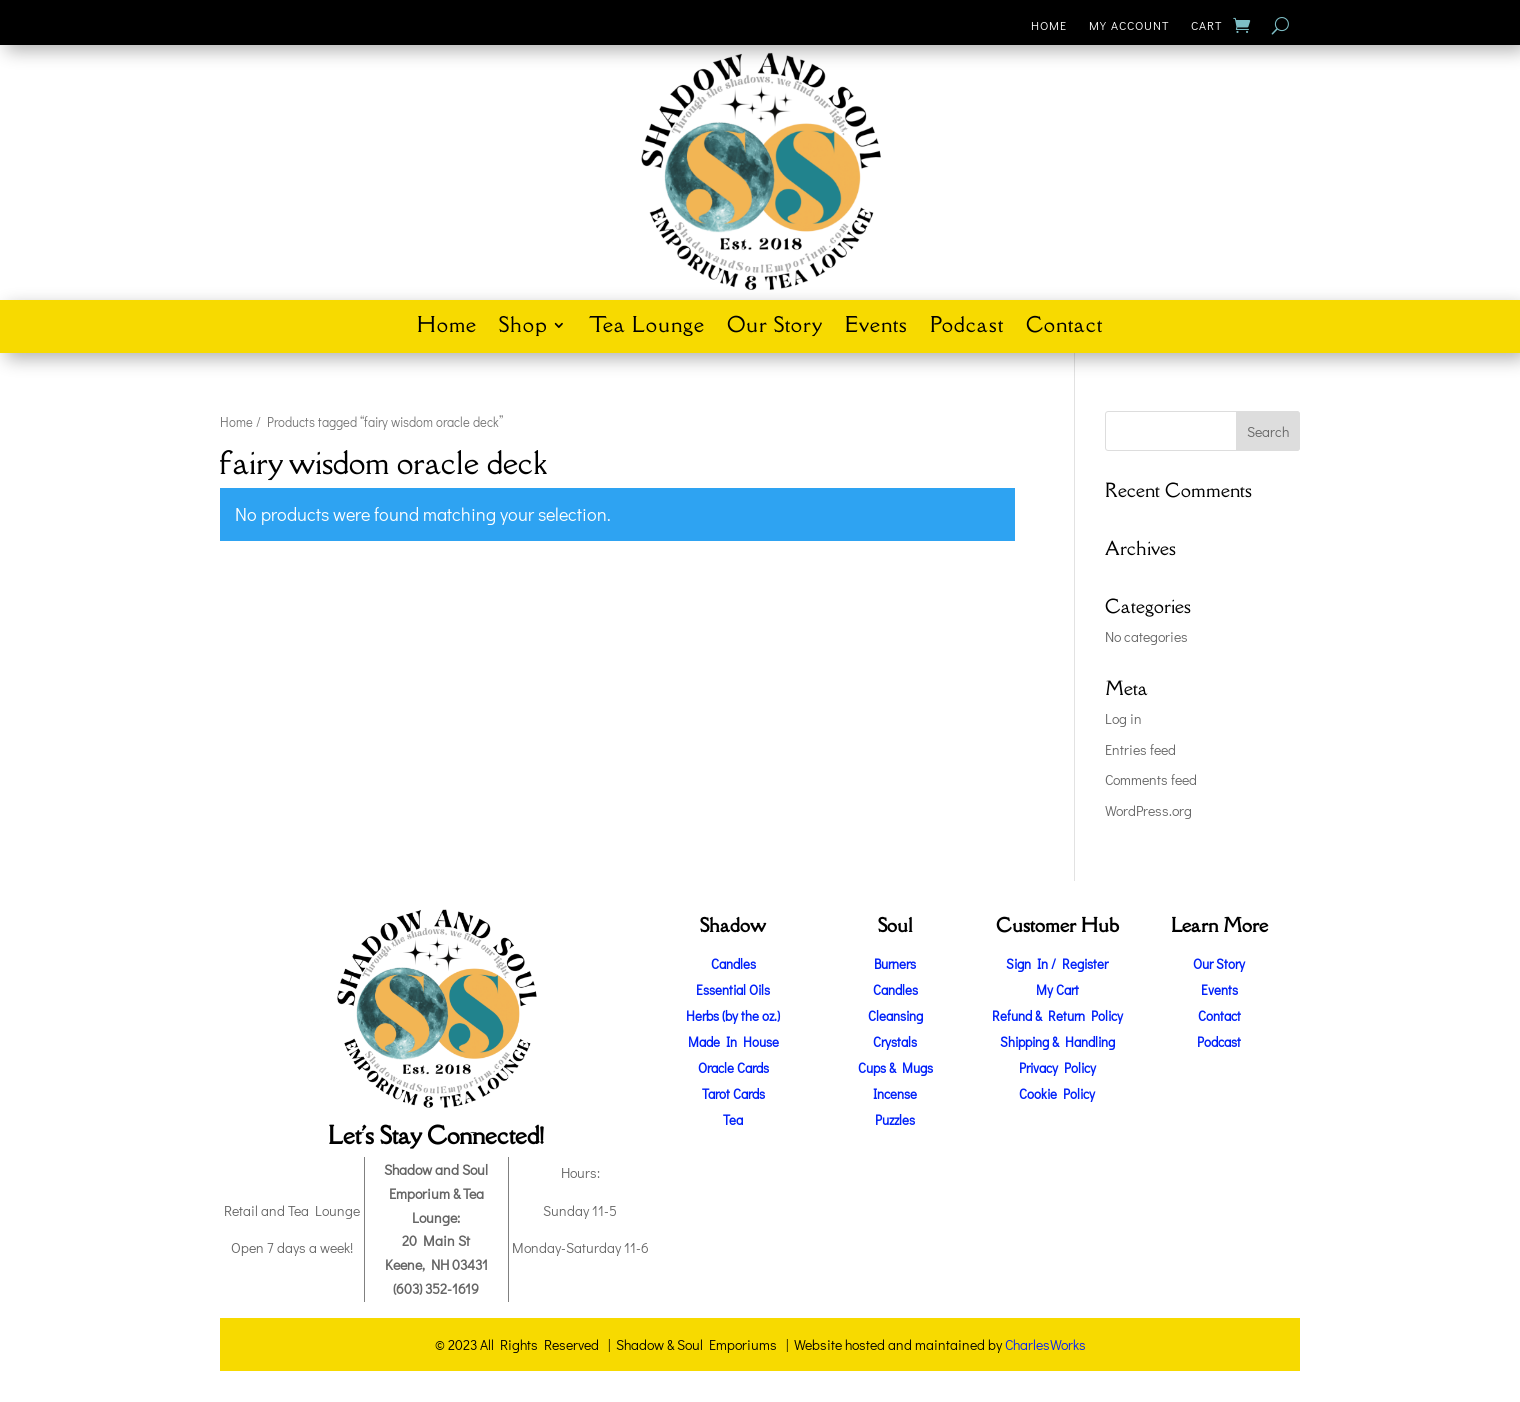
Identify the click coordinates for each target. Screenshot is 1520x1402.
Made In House (733, 1041)
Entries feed (1140, 749)
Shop (523, 328)
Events (876, 328)
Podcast (967, 328)
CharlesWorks (1045, 1344)
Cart (1206, 25)
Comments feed (1151, 779)
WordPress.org (1148, 810)
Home (1049, 25)
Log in (1123, 718)
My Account (1129, 25)
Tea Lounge (647, 328)
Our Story (775, 328)
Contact (1064, 328)
